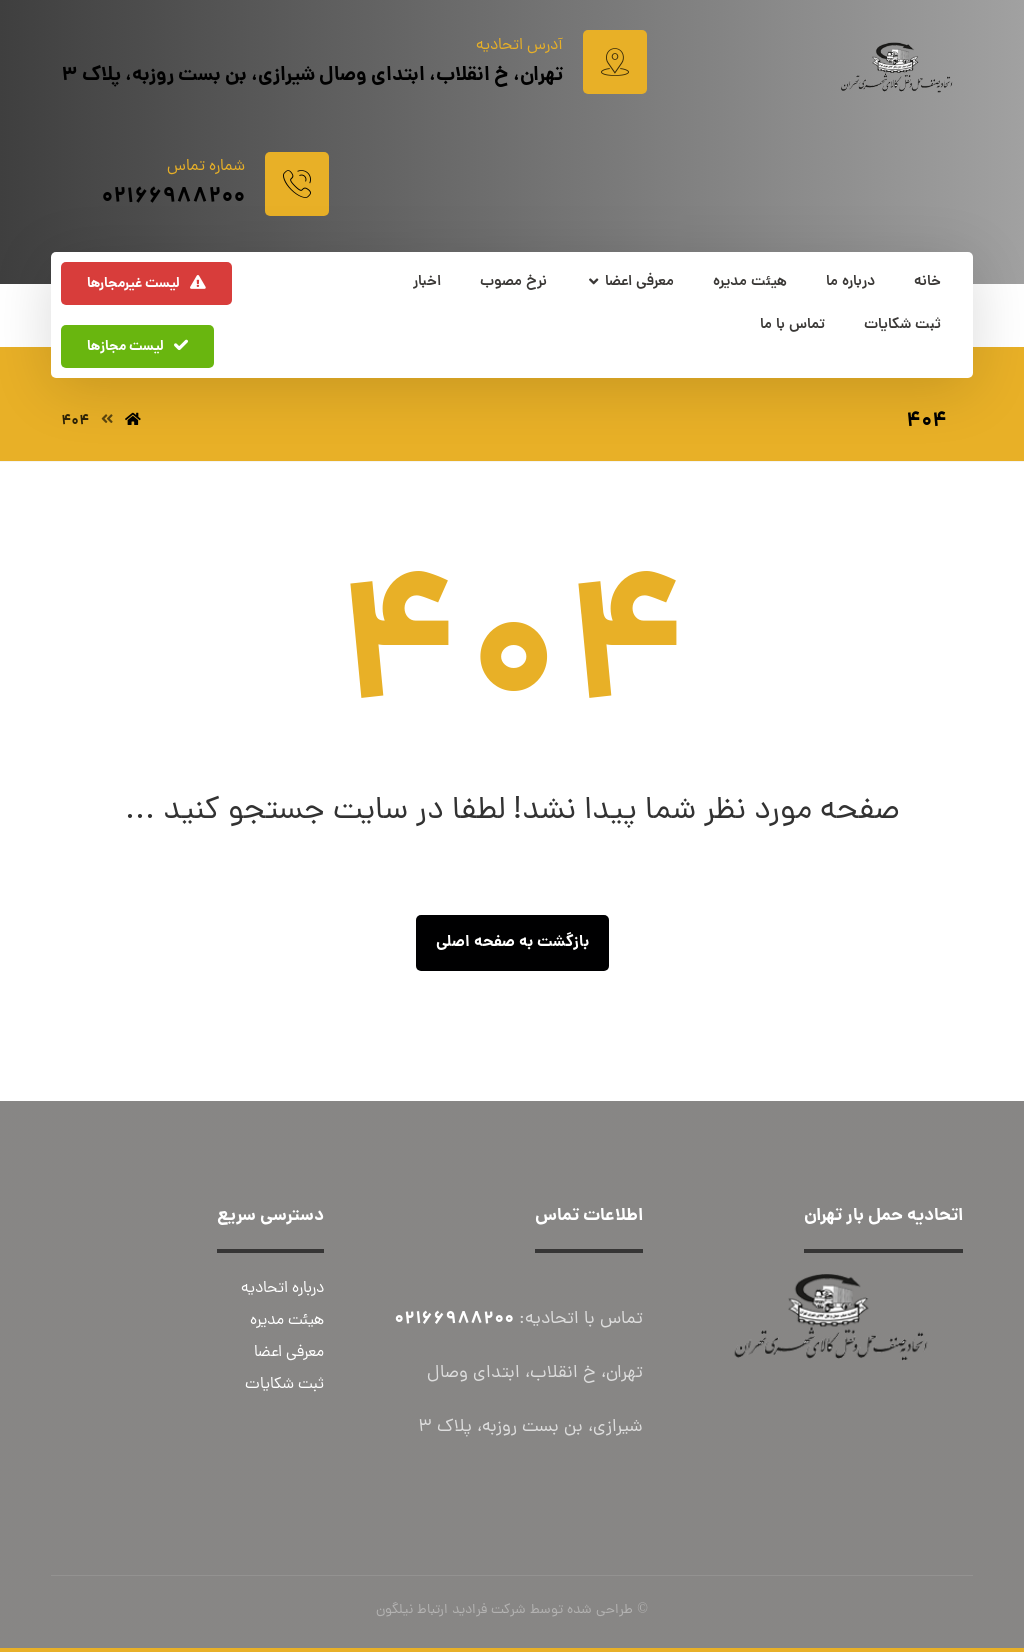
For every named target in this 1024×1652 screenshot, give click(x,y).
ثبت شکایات (284, 1385)
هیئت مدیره (287, 1321)
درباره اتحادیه (282, 1289)
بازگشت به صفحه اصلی (512, 942)
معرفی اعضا (289, 1353)
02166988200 (454, 1319)
